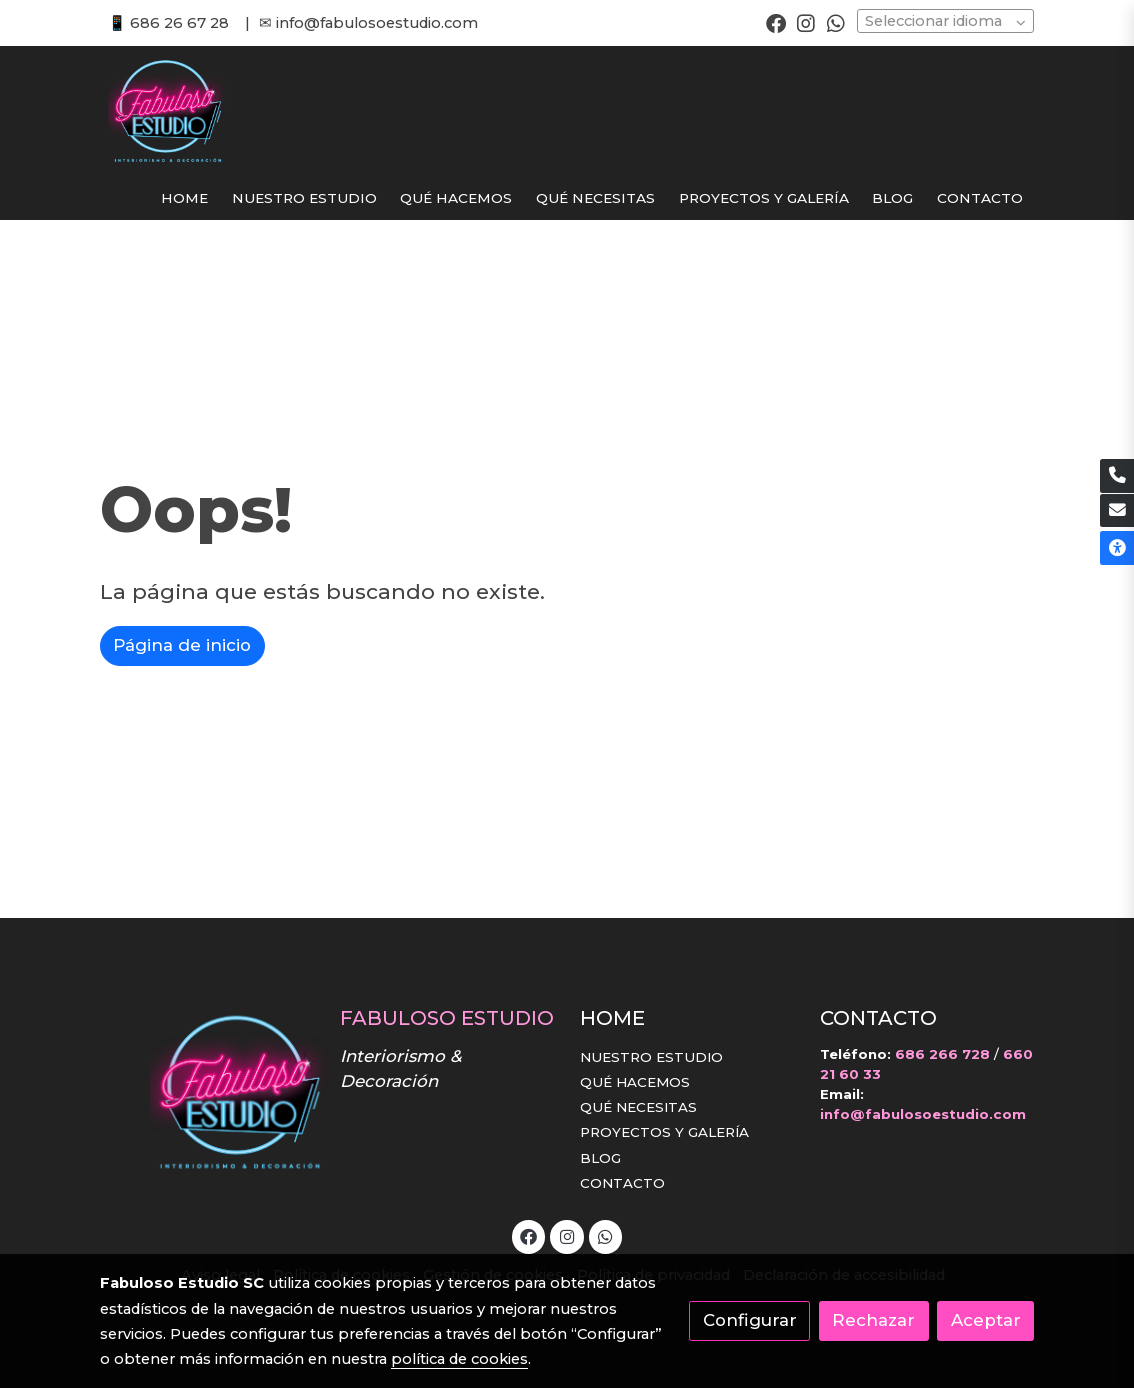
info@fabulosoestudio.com (923, 1114)
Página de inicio (182, 645)
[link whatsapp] (836, 22)
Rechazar (873, 1320)
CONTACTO (622, 1183)
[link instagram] (806, 22)
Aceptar (986, 1320)
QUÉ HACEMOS (635, 1082)
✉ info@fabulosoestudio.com (368, 23)
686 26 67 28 (179, 23)
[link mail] (1117, 511)
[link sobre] (207, 1092)
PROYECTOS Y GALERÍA (664, 1132)
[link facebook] (776, 22)
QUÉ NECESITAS (638, 1107)
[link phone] (1117, 476)
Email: (842, 1094)
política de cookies (459, 1359)
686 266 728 (942, 1054)
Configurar (750, 1320)
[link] (168, 111)
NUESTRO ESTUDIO (651, 1057)
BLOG (600, 1158)
